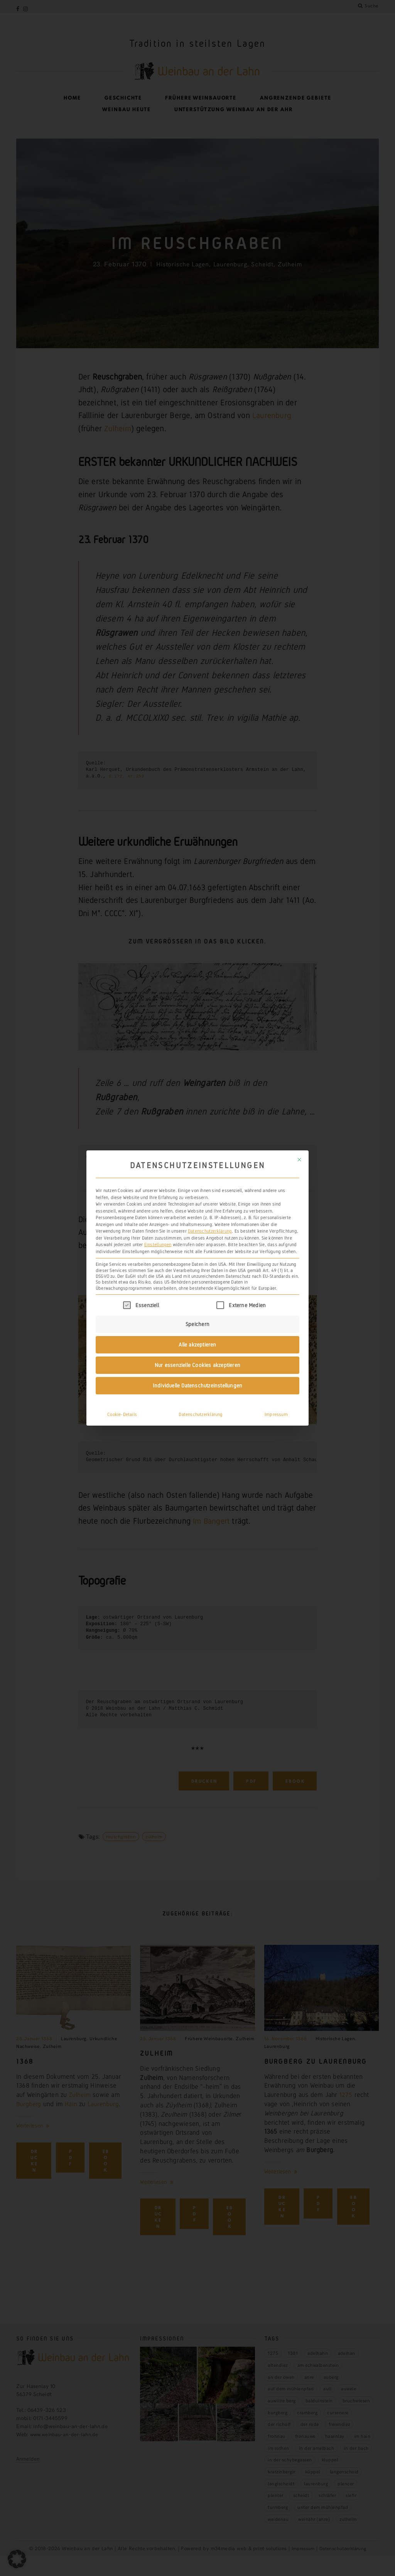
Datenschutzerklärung (210, 1218)
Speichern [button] (197, 1311)
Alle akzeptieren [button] (197, 1332)
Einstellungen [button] (158, 1232)
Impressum (276, 1401)
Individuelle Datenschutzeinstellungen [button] (198, 1373)
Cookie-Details (122, 1401)
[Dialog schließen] (299, 1147)
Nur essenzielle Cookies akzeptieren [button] (197, 1352)
